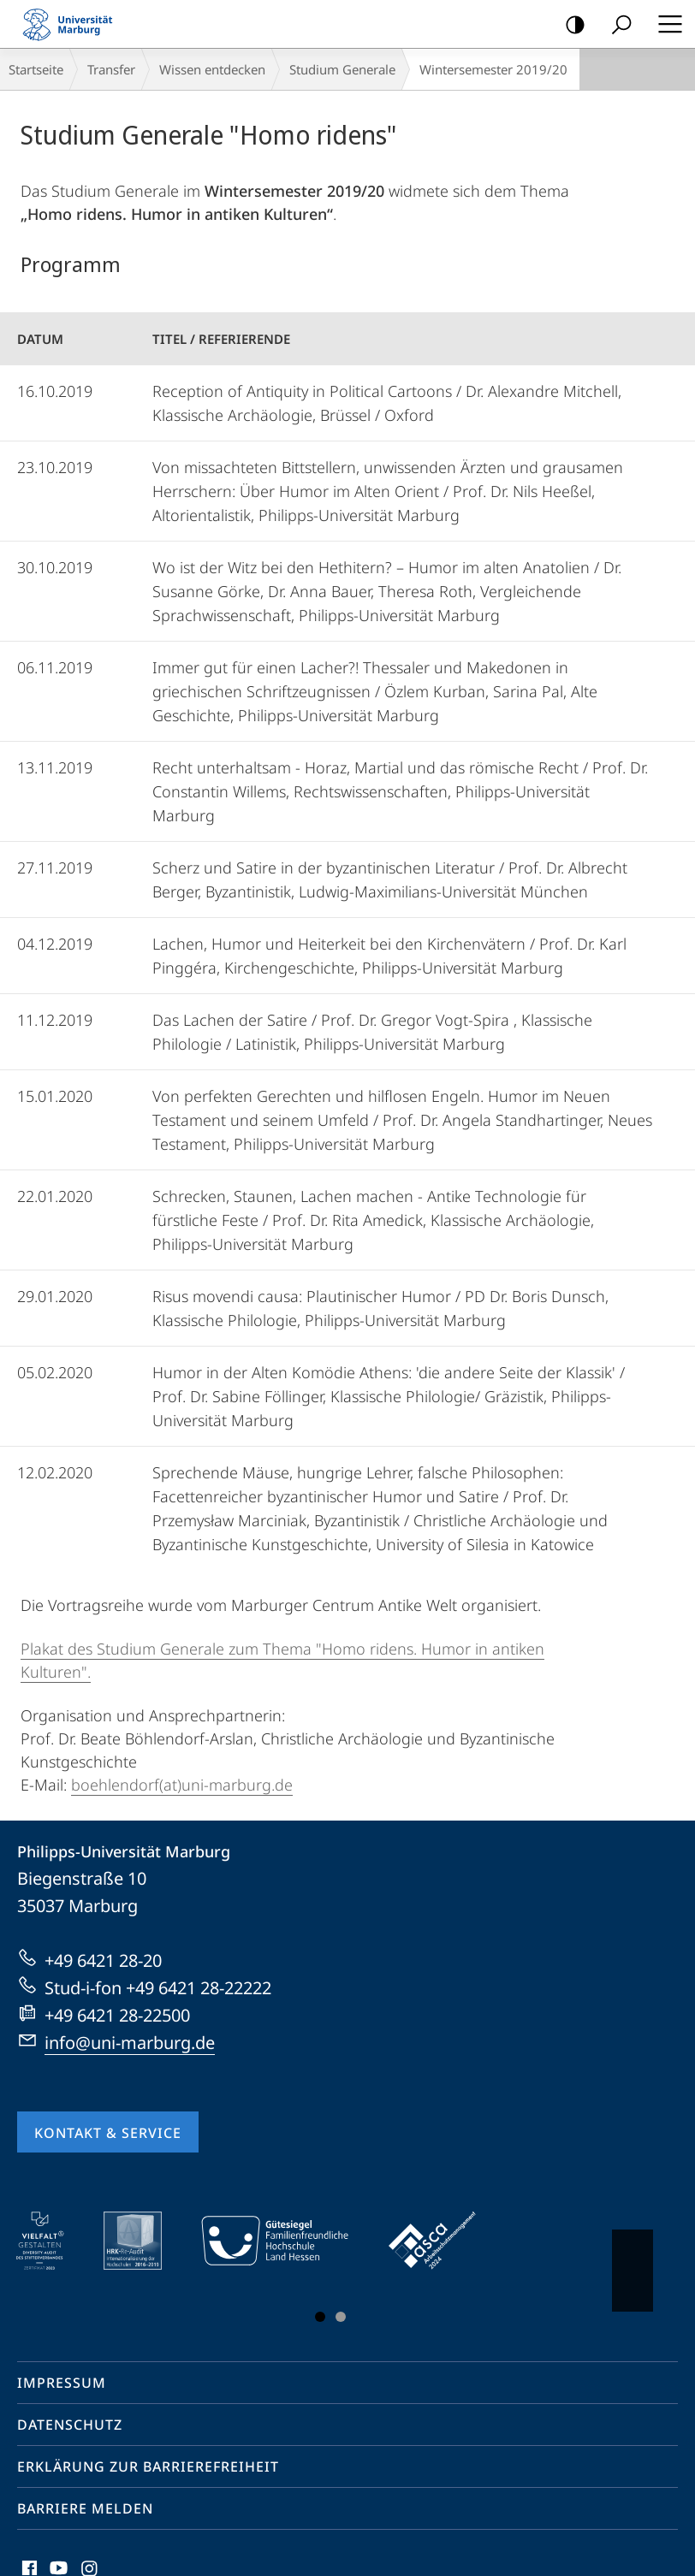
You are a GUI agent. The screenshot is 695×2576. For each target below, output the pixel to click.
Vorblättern (631, 2262)
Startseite (36, 69)
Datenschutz (69, 2424)
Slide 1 (320, 2317)
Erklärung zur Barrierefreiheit (148, 2466)
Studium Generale (342, 69)
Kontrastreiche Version (569, 25)
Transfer (111, 69)
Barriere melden (85, 2508)
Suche (615, 25)
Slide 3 (341, 2317)
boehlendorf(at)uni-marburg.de (182, 1784)
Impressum (61, 2382)
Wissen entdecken (212, 69)
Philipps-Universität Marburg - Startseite (73, 24)
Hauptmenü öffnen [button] (665, 24)
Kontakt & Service (107, 2132)
